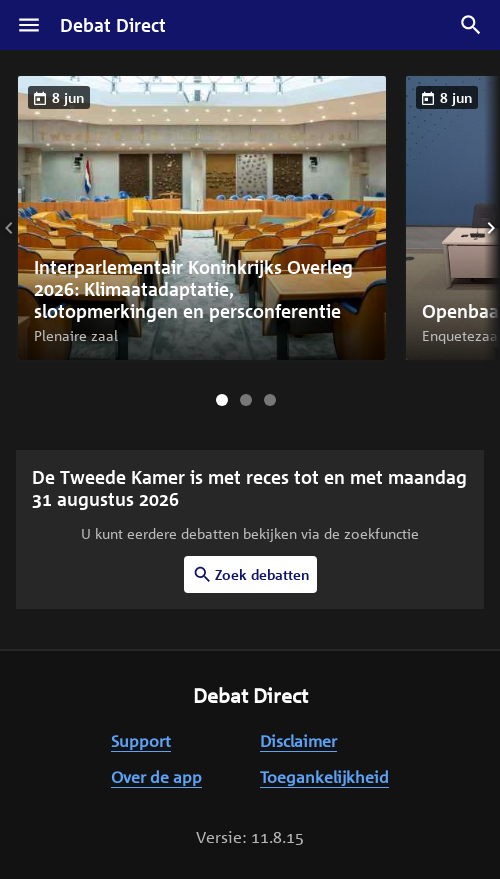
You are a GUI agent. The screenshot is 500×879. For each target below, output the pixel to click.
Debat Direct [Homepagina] (113, 25)
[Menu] (29, 25)
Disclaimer (298, 741)
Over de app (156, 777)
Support (141, 741)
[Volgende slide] (477, 228)
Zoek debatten (250, 574)
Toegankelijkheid (324, 777)
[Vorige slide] (23, 228)
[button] (202, 218)
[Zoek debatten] (471, 25)
